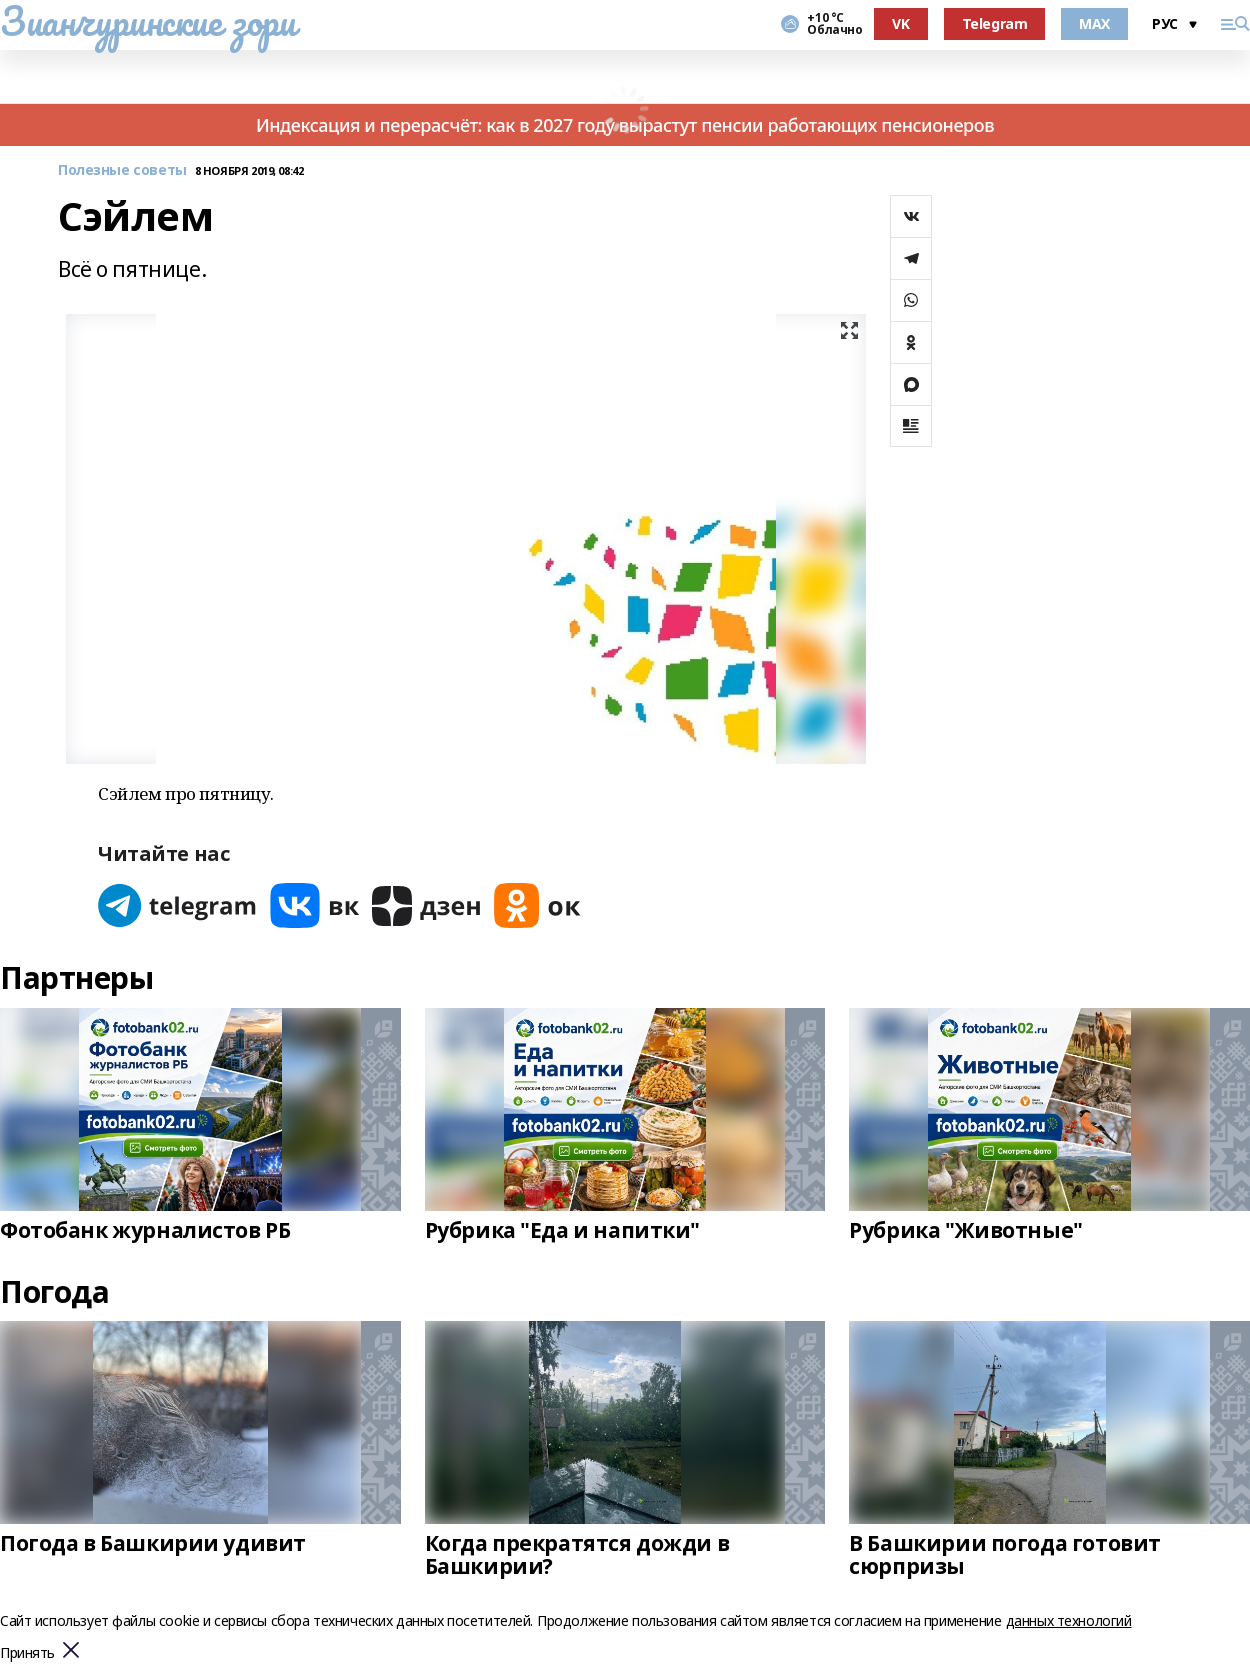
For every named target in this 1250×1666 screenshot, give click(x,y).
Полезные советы (122, 170)
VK (900, 23)
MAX (1094, 23)
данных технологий (1069, 1620)
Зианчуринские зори (147, 21)
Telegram (995, 23)
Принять (27, 1653)
